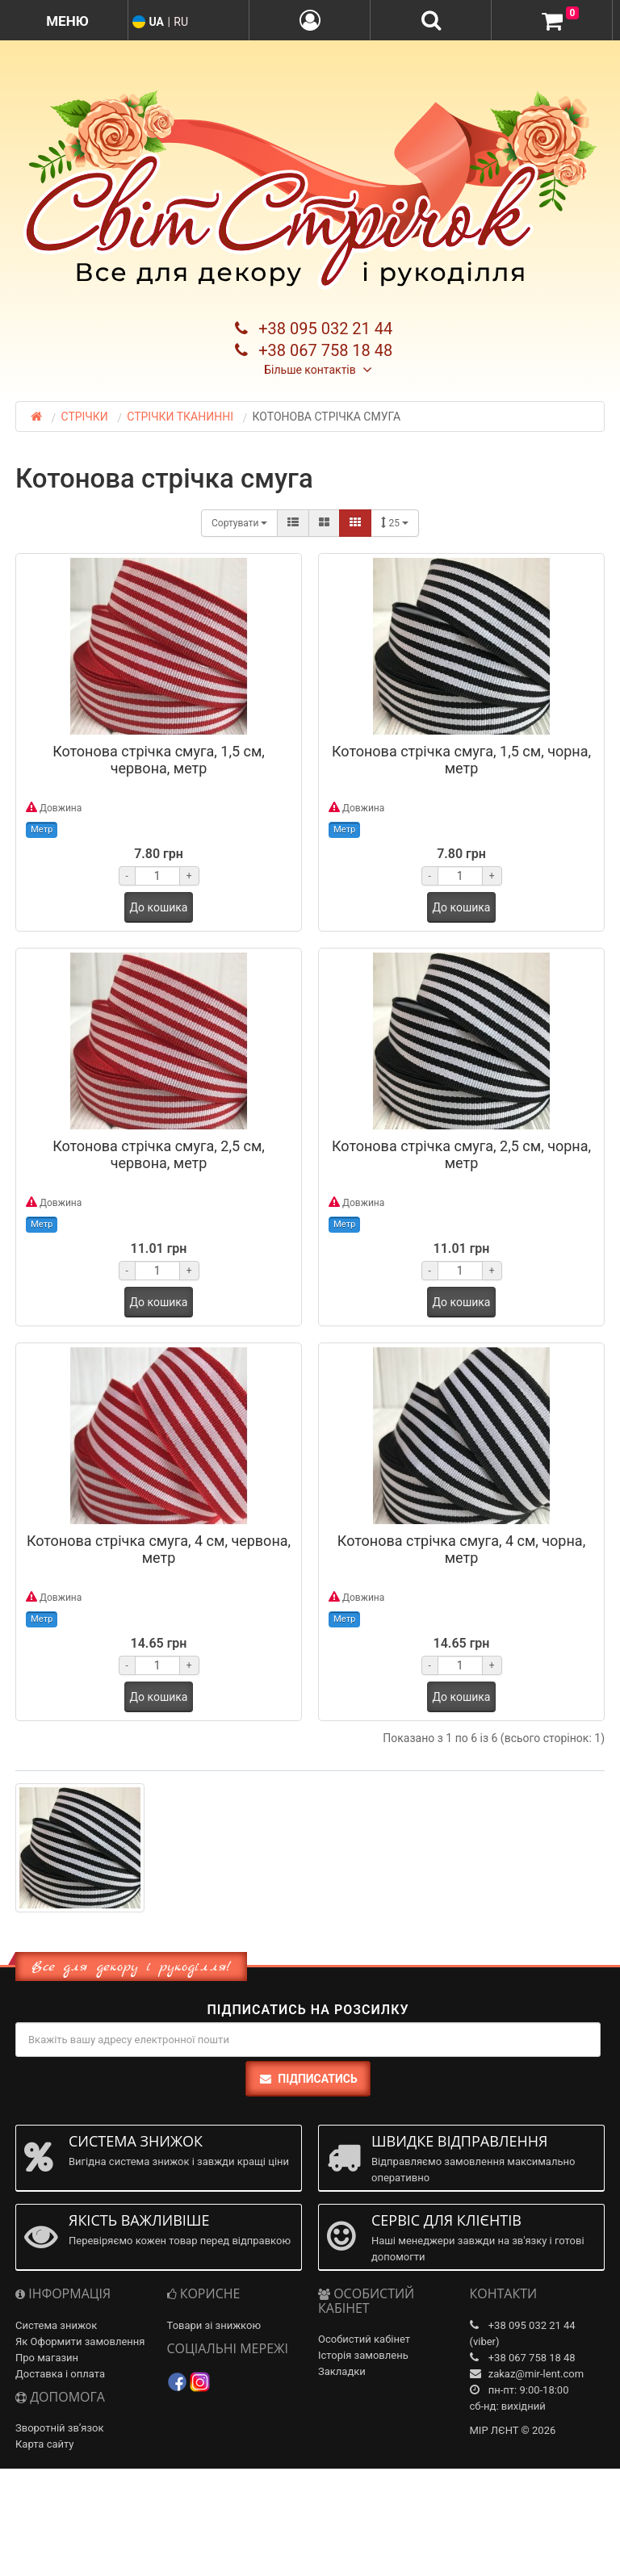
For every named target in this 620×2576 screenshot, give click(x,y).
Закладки (342, 2371)
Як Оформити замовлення (80, 2341)
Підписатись (307, 2078)
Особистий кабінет (364, 2339)
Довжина (54, 808)
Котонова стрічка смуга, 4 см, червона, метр (159, 1549)
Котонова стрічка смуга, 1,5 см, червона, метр (158, 760)
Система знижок (56, 2325)
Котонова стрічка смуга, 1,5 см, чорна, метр (461, 760)
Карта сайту (44, 2444)
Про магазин (46, 2358)
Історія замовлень (363, 2355)
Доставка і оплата (60, 2374)
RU (181, 21)
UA (156, 21)
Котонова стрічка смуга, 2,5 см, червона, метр (158, 1154)
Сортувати (239, 523)
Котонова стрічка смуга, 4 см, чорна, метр (461, 1549)
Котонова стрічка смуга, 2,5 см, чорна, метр (461, 1154)
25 (394, 523)
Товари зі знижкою (214, 2325)
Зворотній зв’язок (59, 2428)
